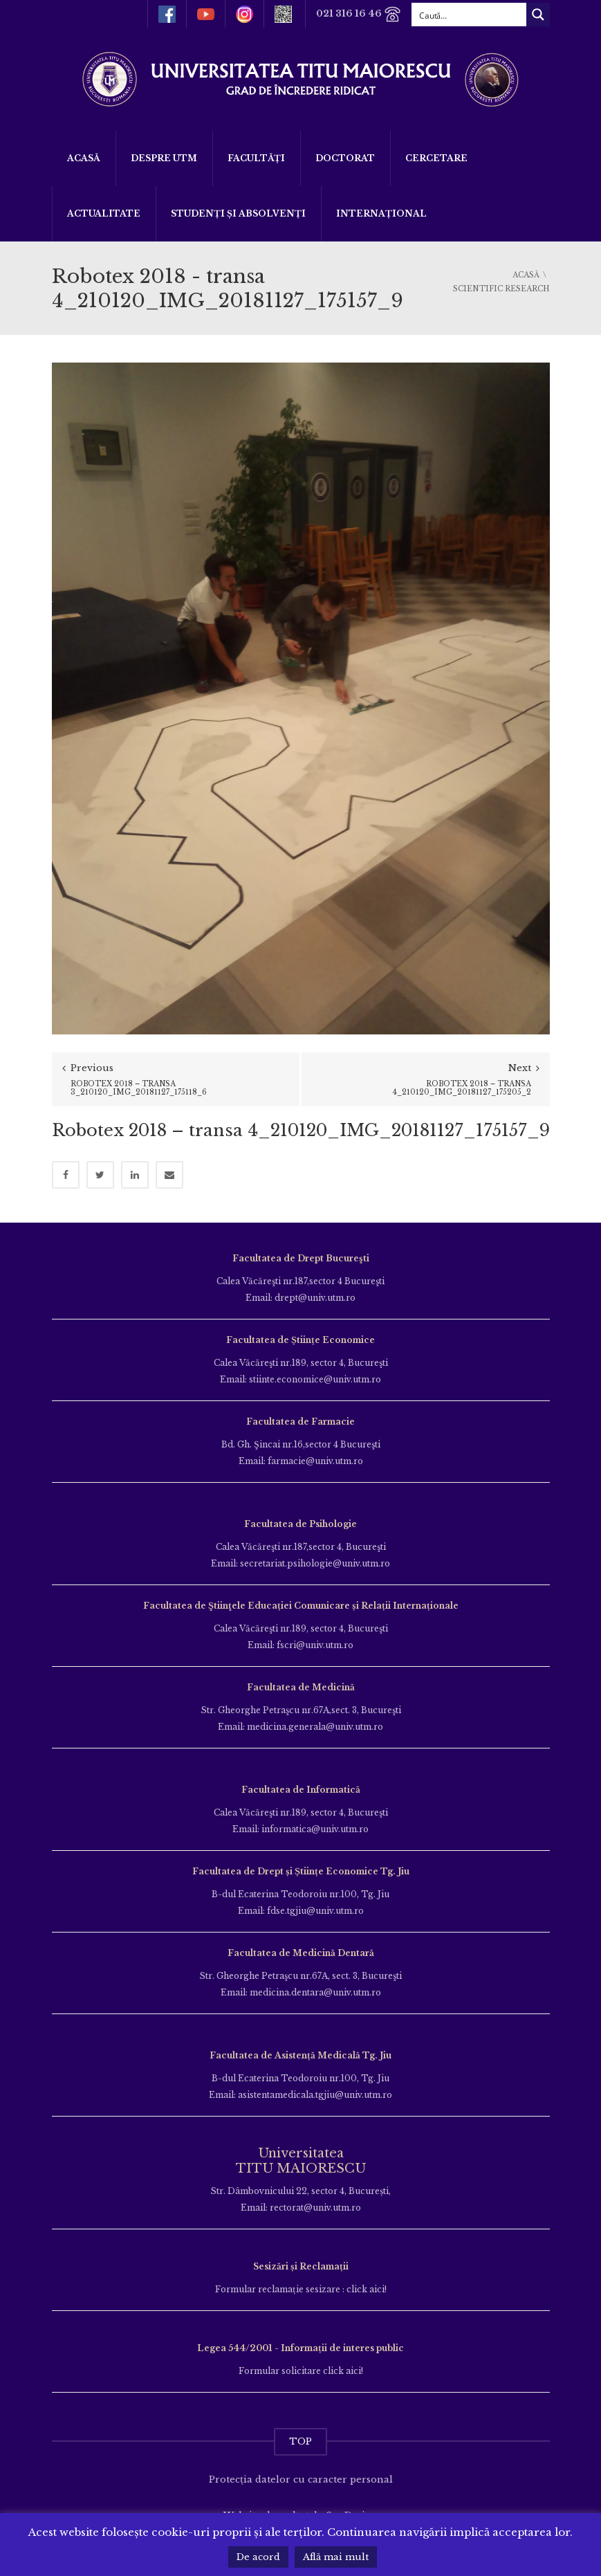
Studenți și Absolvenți (238, 213)
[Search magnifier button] (538, 14)
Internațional (381, 213)
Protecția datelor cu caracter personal (301, 2479)
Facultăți (256, 158)
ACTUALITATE (103, 213)
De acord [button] (258, 2557)
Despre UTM (164, 158)
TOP (300, 2441)
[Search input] (469, 14)
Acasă (83, 158)
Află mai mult (336, 2557)
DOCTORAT (345, 158)
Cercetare (436, 158)
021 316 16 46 (358, 14)
